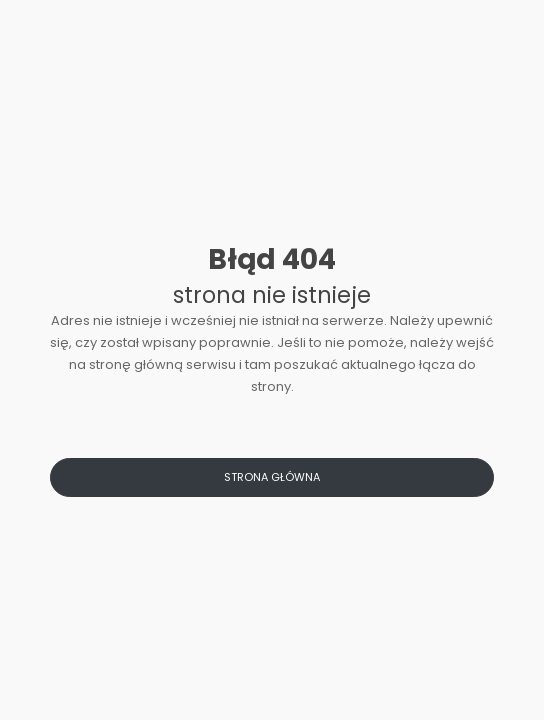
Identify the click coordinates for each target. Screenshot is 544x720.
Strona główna (272, 477)
